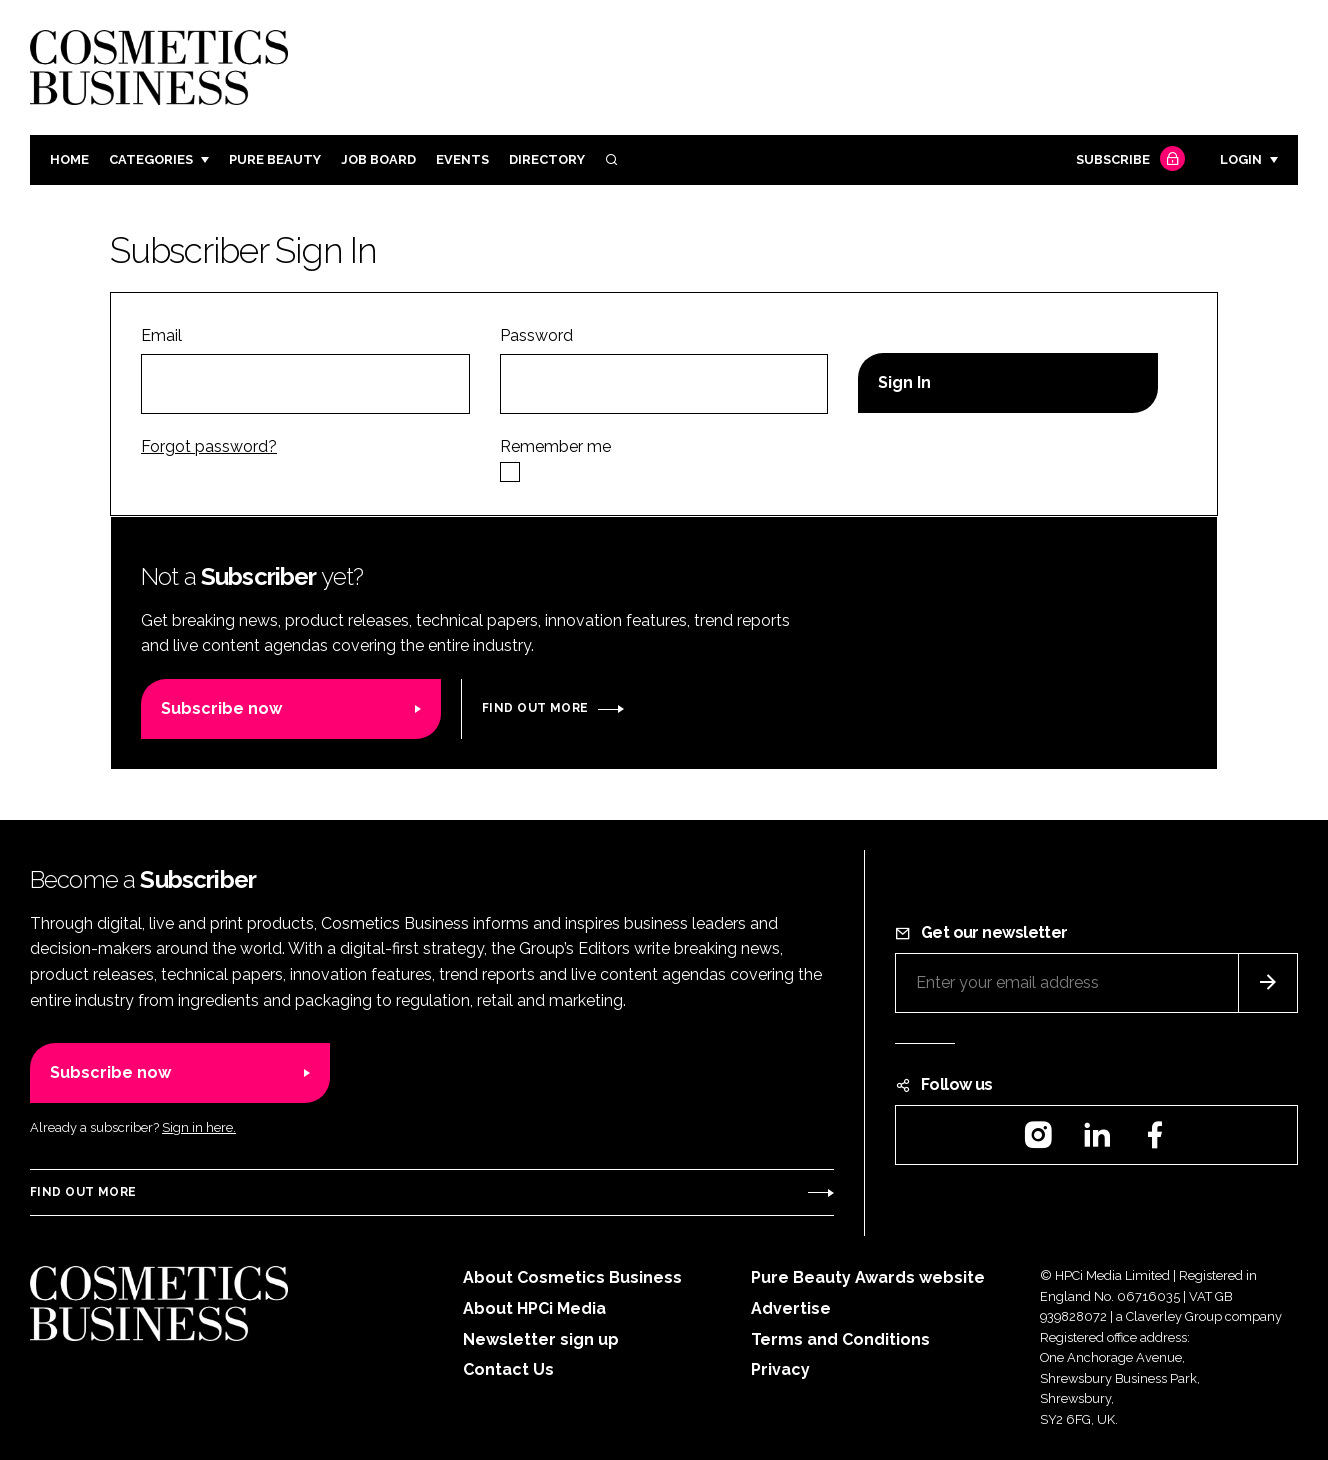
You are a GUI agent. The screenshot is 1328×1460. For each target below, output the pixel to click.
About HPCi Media (534, 1308)
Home (69, 159)
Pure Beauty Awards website (868, 1277)
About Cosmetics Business (572, 1277)
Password (536, 335)
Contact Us (508, 1369)
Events (462, 159)
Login (1241, 159)
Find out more (535, 708)
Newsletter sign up (541, 1339)
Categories (151, 159)
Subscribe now (221, 708)
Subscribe (1128, 160)
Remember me (555, 446)
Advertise (791, 1308)
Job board (378, 159)
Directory (547, 159)
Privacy (780, 1369)
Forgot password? (209, 446)
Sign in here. (199, 1127)
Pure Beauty (275, 159)
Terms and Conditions (840, 1339)
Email (161, 335)
